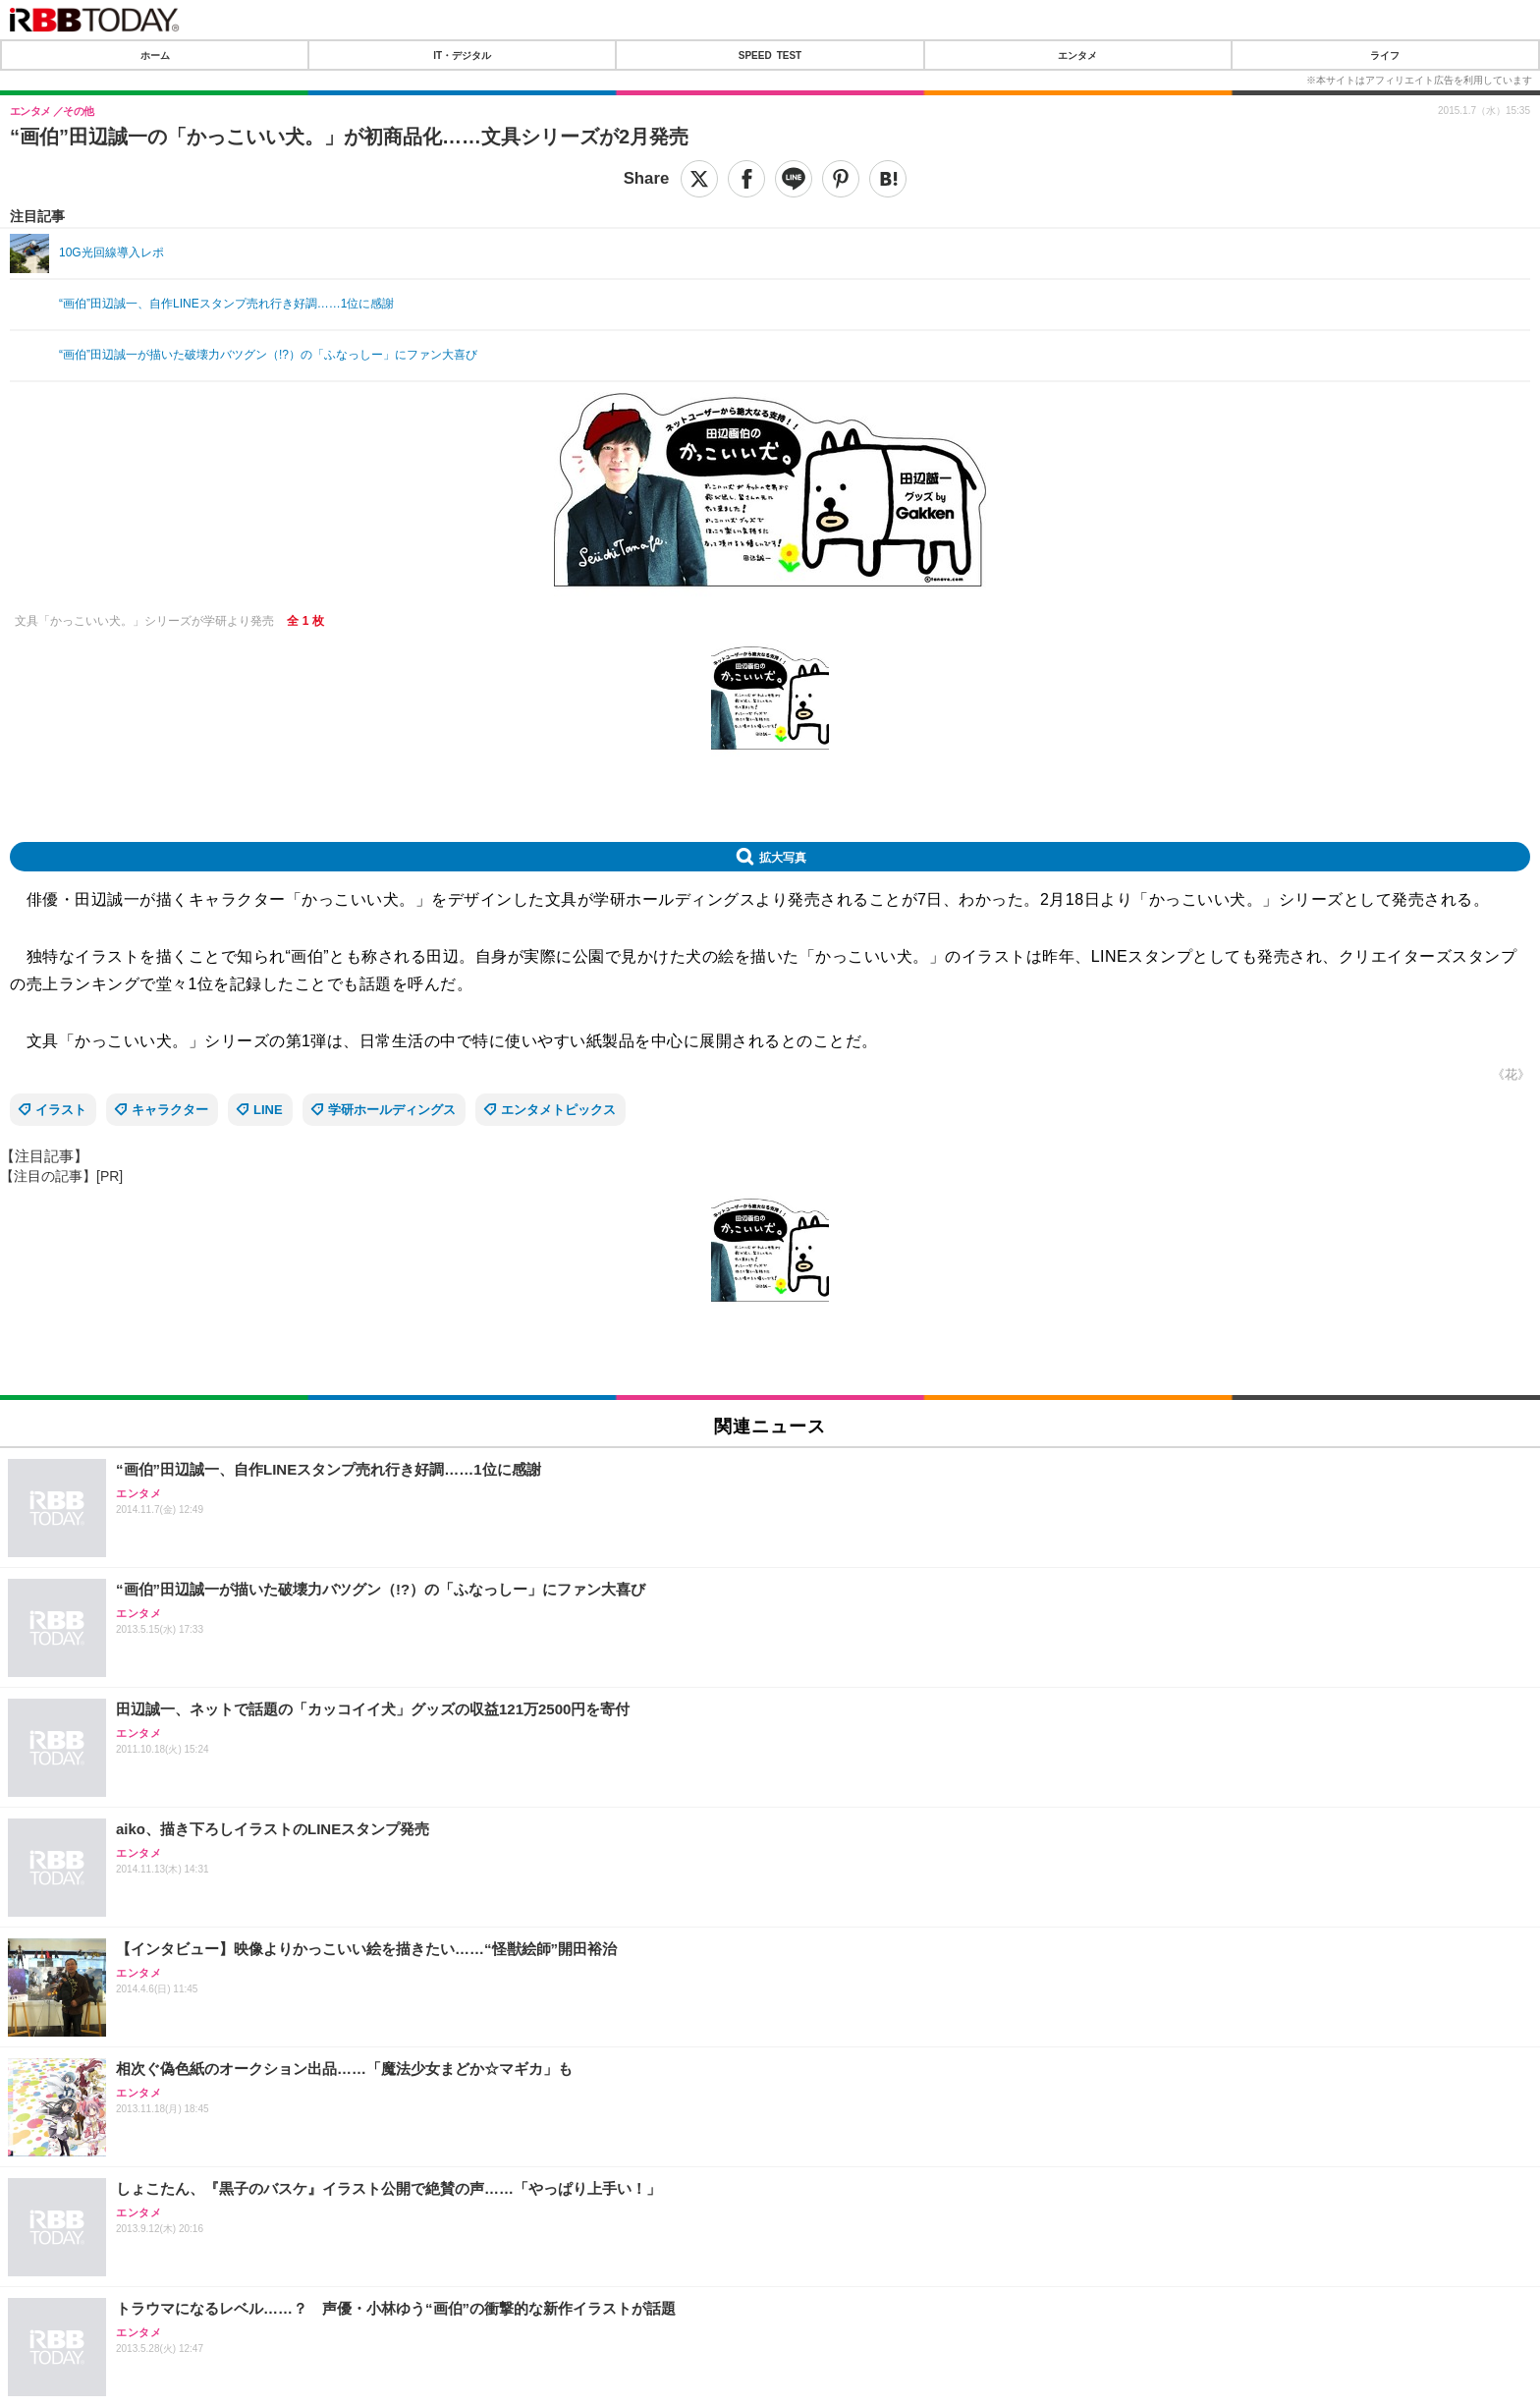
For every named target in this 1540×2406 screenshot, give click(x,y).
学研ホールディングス (392, 1109)
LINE (268, 1109)
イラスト (60, 1109)
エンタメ (1077, 55)
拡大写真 (782, 857)
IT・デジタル (462, 55)
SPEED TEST (770, 55)
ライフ (1385, 55)
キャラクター (170, 1109)
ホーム (155, 55)
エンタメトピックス (558, 1109)
